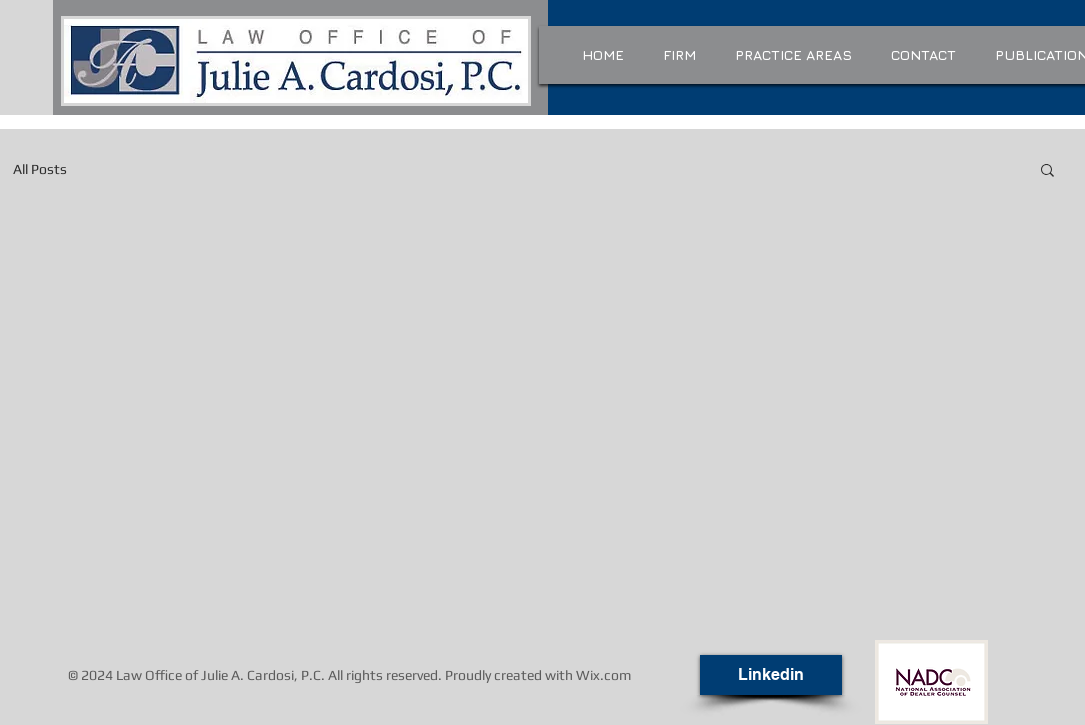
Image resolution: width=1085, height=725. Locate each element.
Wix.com (603, 675)
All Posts (40, 169)
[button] (1047, 171)
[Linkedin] (771, 675)
